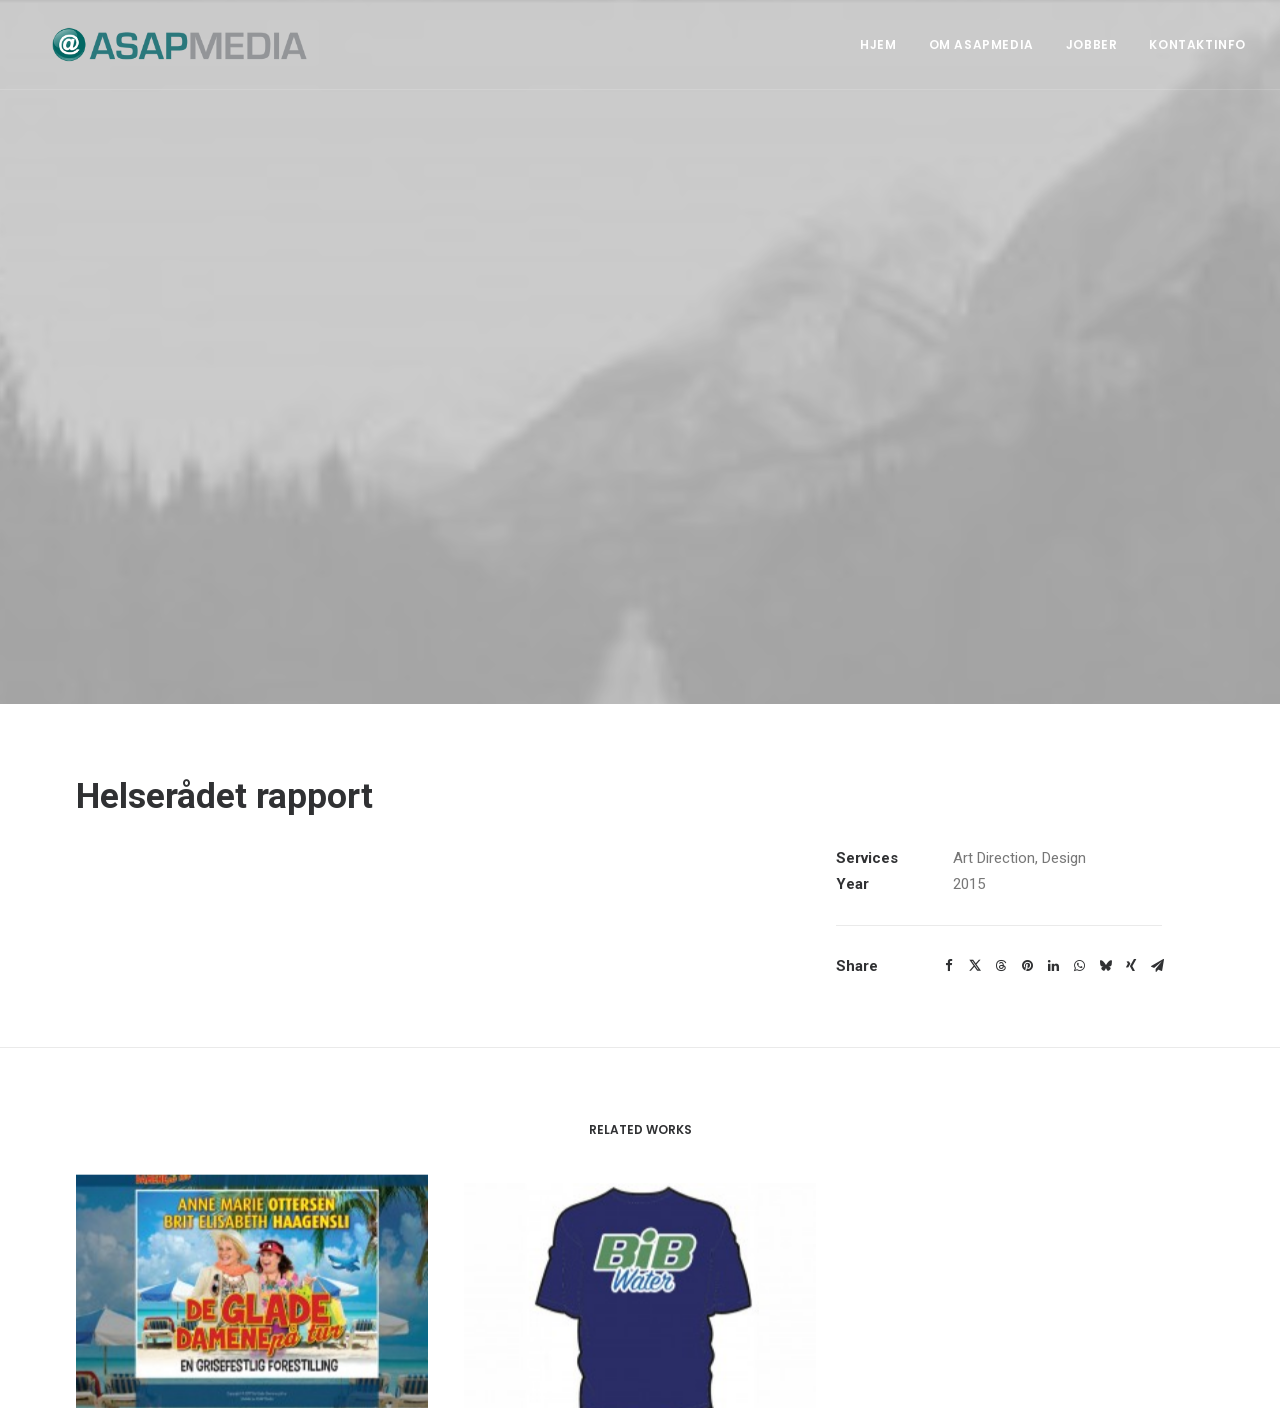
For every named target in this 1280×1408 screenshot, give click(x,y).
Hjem (878, 44)
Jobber (1092, 44)
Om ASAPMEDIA (981, 44)
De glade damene (252, 1378)
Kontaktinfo (1197, 44)
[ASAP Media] (161, 44)
